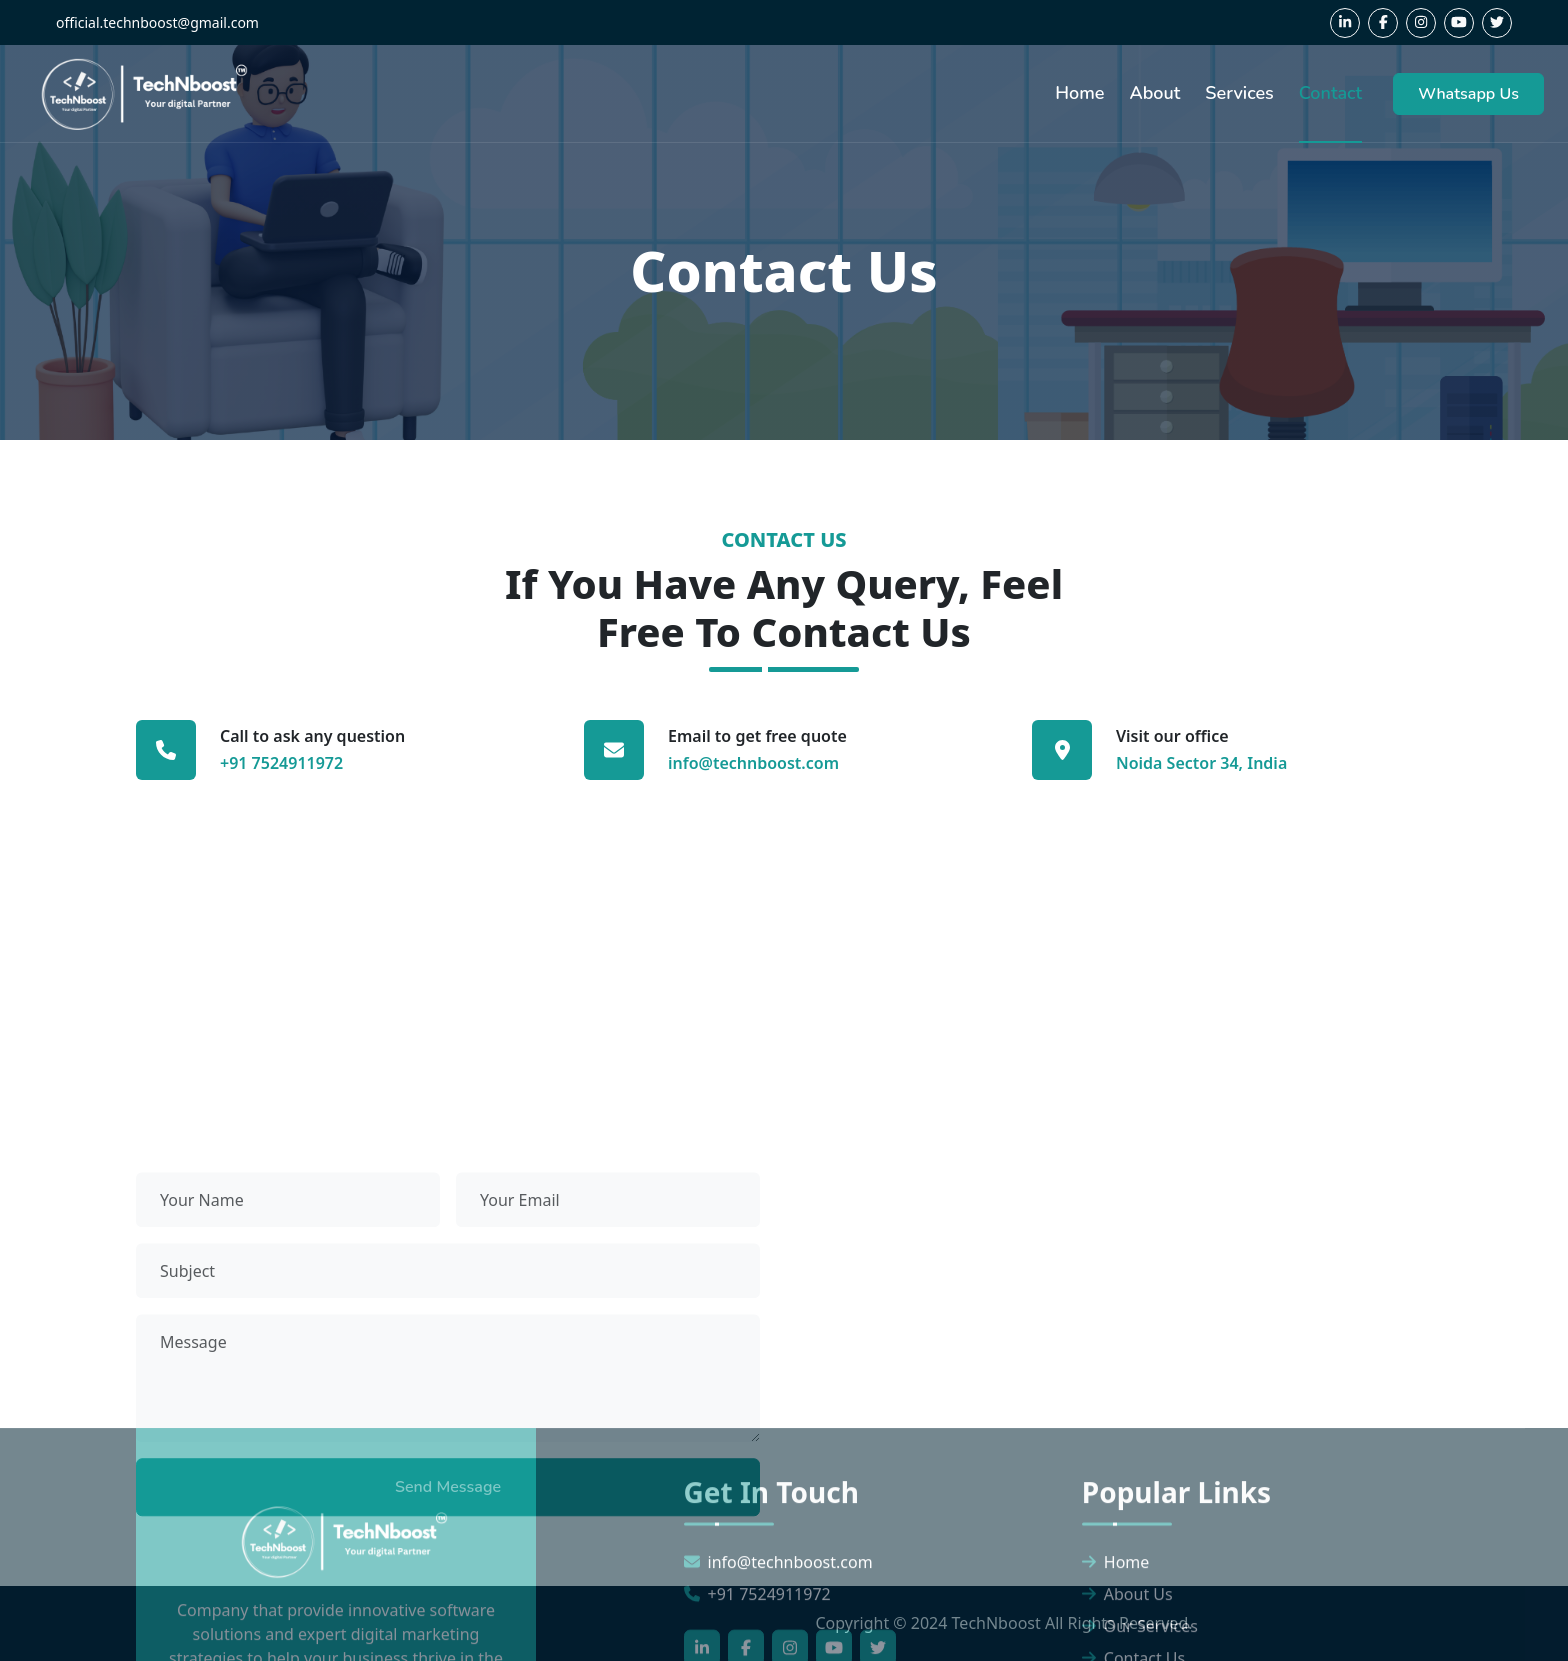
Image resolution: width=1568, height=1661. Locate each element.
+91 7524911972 (281, 763)
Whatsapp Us (1468, 94)
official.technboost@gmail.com (157, 22)
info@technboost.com (753, 763)
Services (1239, 93)
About (1154, 93)
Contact (1330, 93)
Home (1079, 93)
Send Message (448, 1499)
